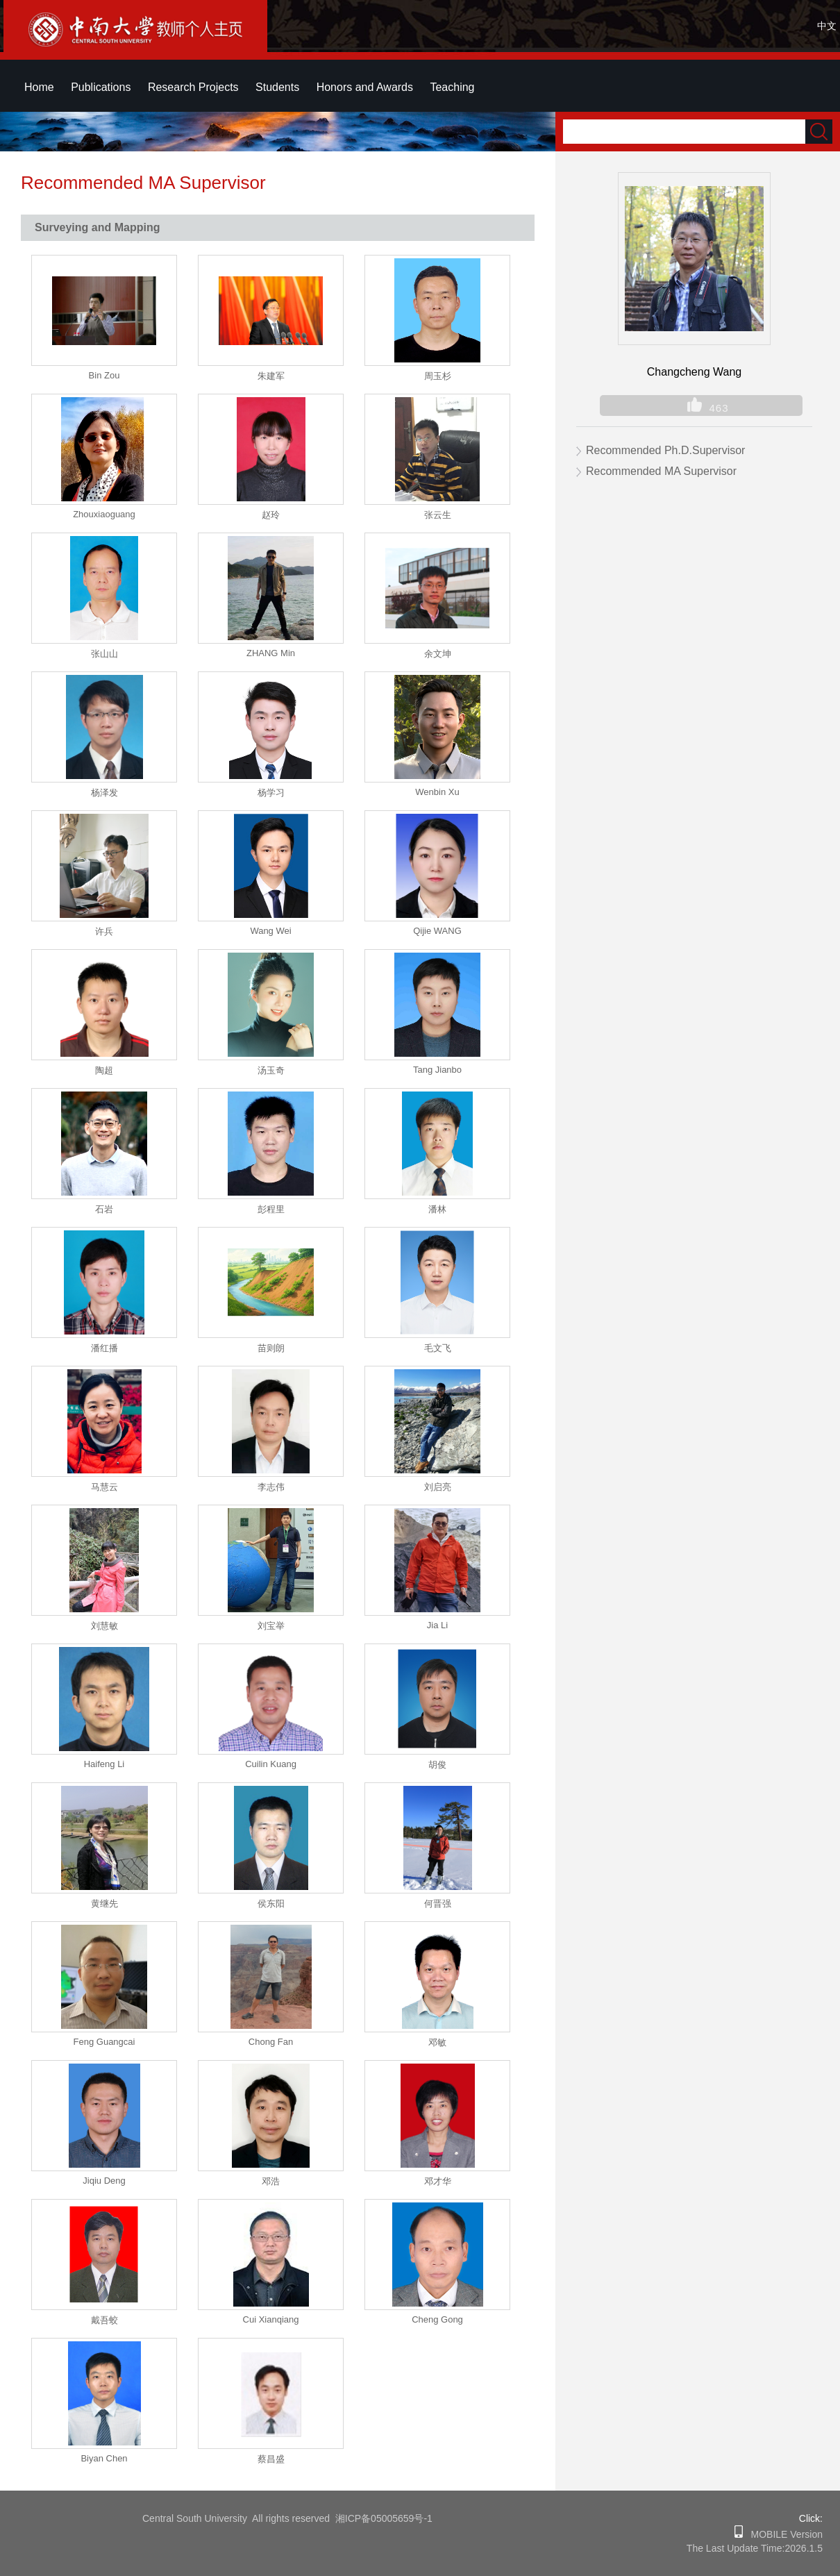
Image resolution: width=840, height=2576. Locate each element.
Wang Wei (270, 931)
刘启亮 (437, 1487)
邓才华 (437, 2181)
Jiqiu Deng (104, 2180)
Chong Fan (271, 2041)
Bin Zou (104, 375)
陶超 (104, 1070)
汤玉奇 (271, 1070)
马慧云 (104, 1487)
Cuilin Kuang (270, 1764)
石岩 (104, 1209)
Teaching (452, 87)
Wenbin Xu (437, 792)
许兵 (104, 931)
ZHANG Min (270, 653)
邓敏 (437, 2042)
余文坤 (437, 654)
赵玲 (271, 515)
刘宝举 (271, 1626)
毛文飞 (437, 1348)
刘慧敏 (104, 1626)
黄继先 (104, 1903)
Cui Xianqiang (271, 2319)
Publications (101, 87)
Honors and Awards (365, 87)
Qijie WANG (437, 931)
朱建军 (271, 376)
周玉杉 (437, 376)
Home (39, 87)
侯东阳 (271, 1903)
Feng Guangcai (104, 2041)
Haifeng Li (104, 1764)
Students (277, 87)
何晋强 (437, 1903)
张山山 (104, 654)
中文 (827, 25)
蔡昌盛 (271, 2459)
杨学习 (271, 792)
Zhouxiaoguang (104, 514)
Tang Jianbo (437, 1069)
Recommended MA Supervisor (661, 471)
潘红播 (104, 1348)
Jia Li (437, 1625)
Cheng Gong (437, 2319)
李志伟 (271, 1487)
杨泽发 (104, 792)
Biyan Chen (104, 2458)
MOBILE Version (783, 2534)
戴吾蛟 (104, 2320)
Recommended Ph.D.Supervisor (665, 450)
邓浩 (271, 2181)
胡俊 (437, 1764)
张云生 (437, 515)
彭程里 (271, 1209)
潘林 (437, 1209)
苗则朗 (271, 1348)
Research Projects (193, 87)
